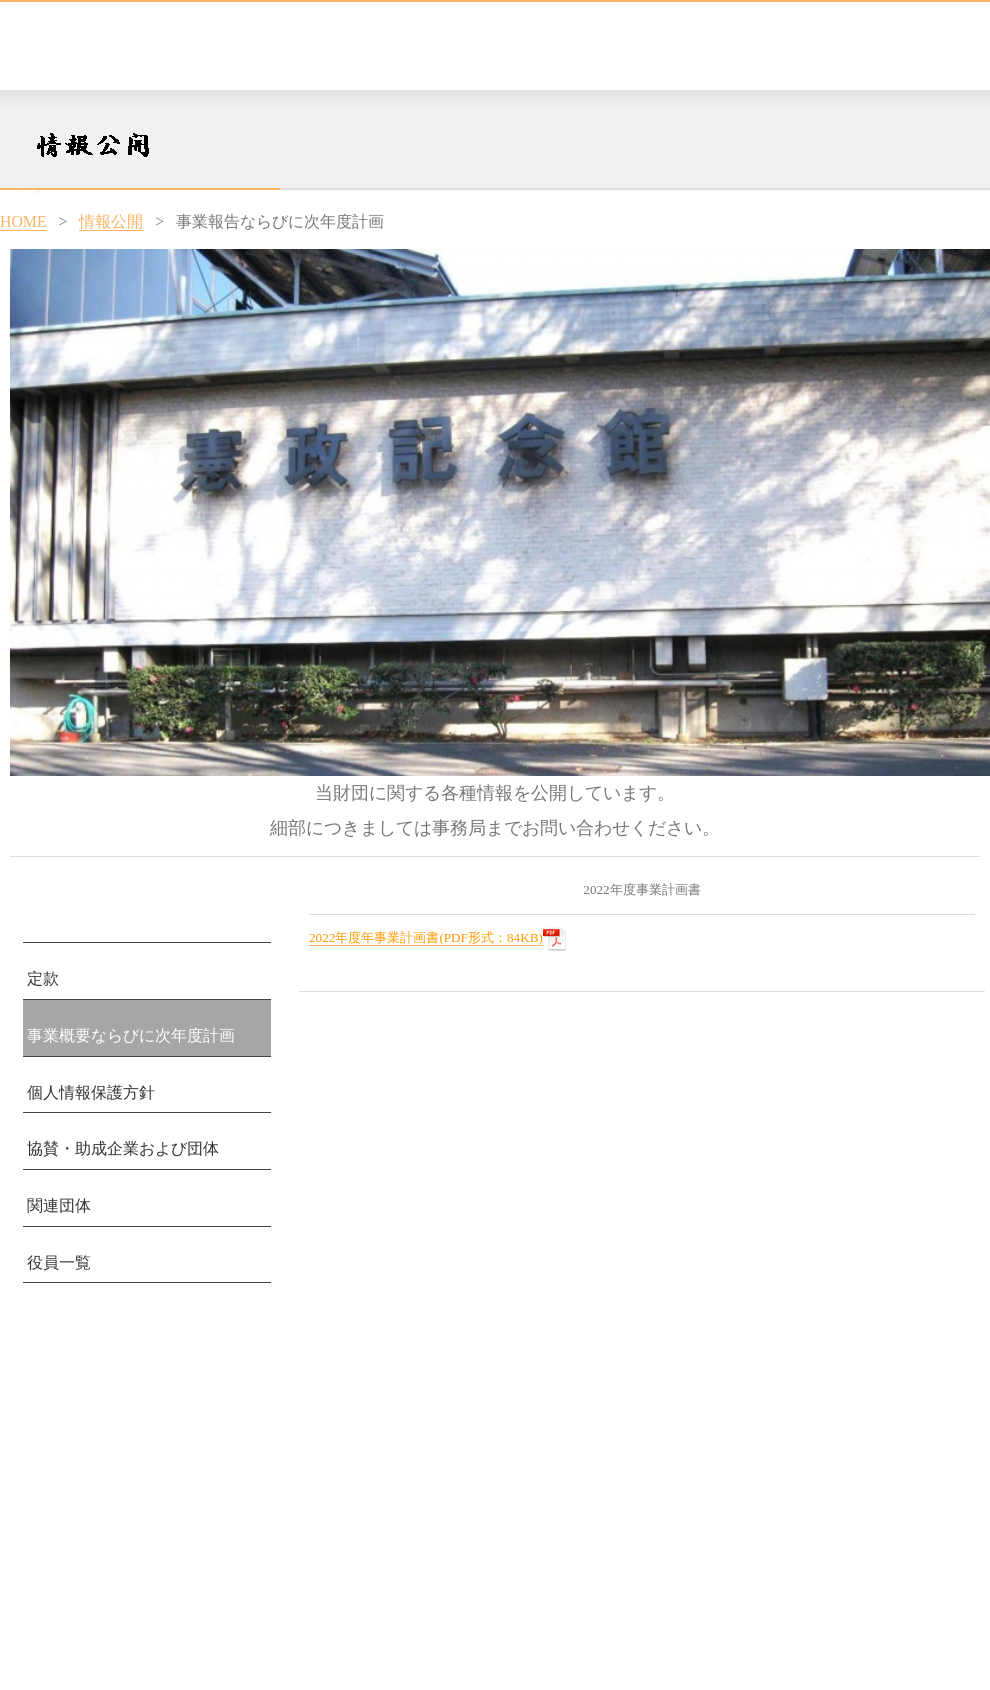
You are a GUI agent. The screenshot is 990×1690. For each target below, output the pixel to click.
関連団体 (59, 1205)
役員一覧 (59, 1262)
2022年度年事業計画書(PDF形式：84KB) (426, 937)
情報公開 (111, 221)
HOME (23, 221)
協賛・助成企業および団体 (123, 1148)
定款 (43, 978)
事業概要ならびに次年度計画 (131, 1035)
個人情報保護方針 (91, 1092)
